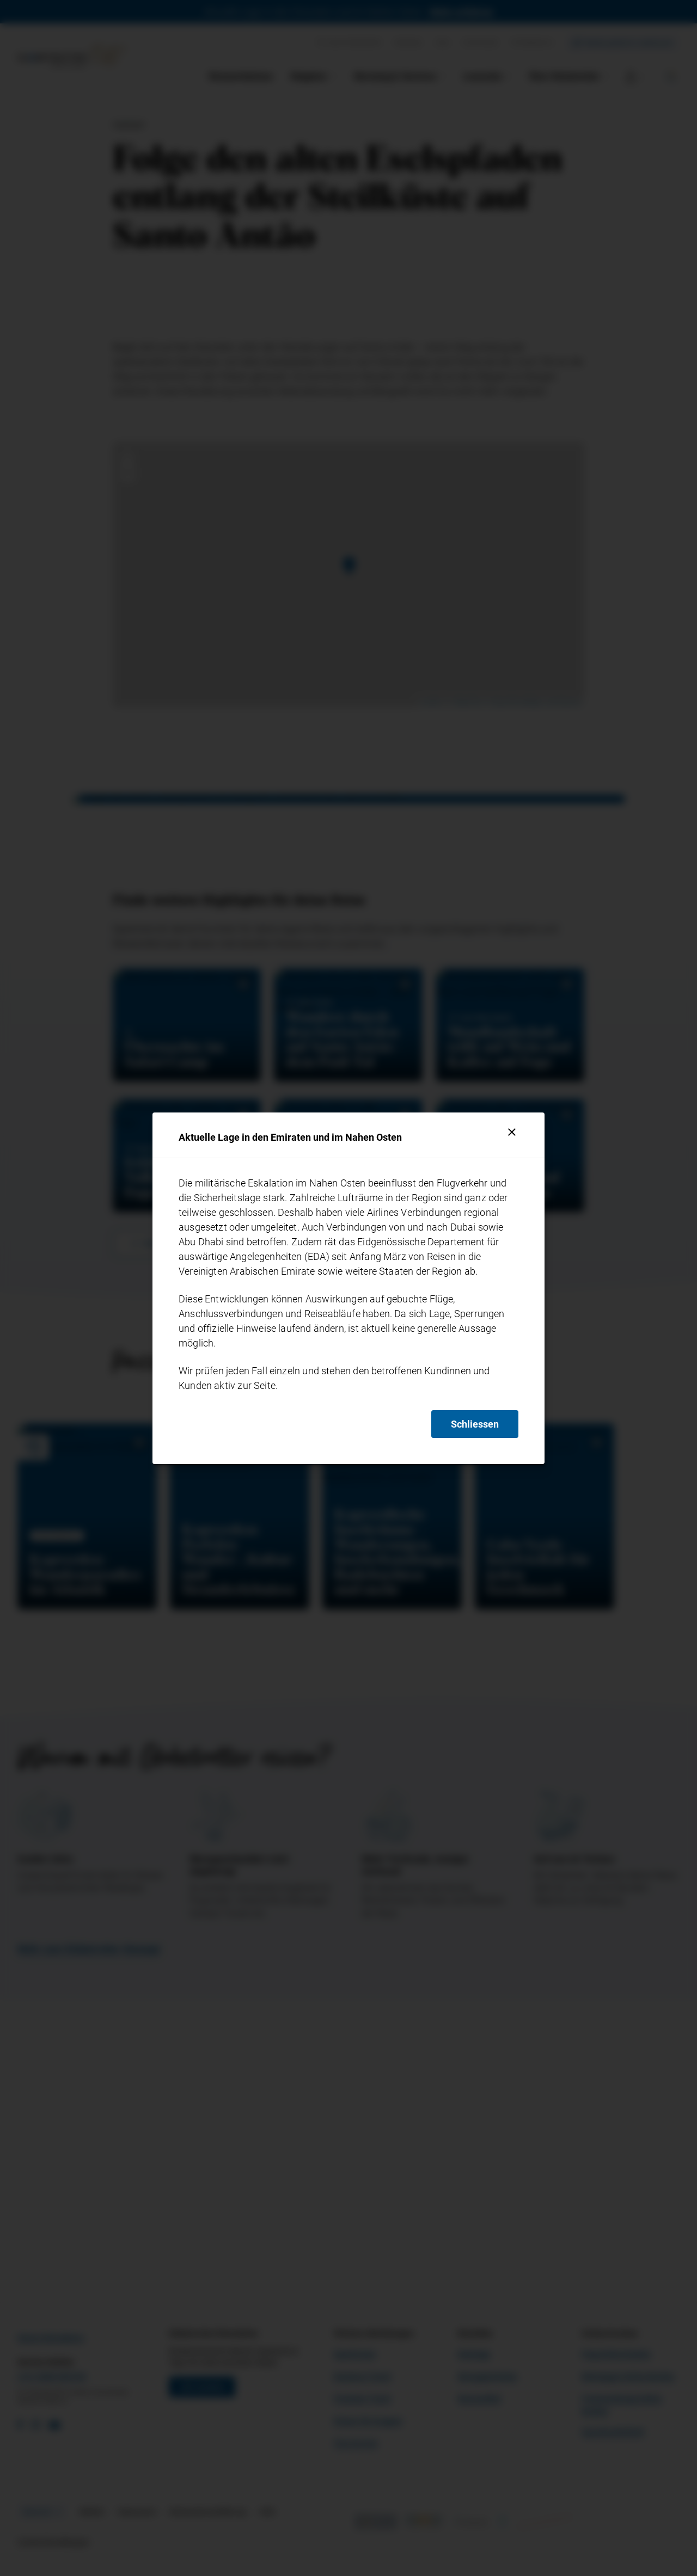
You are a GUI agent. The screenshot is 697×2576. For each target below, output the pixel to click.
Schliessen (475, 1424)
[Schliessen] (511, 1132)
